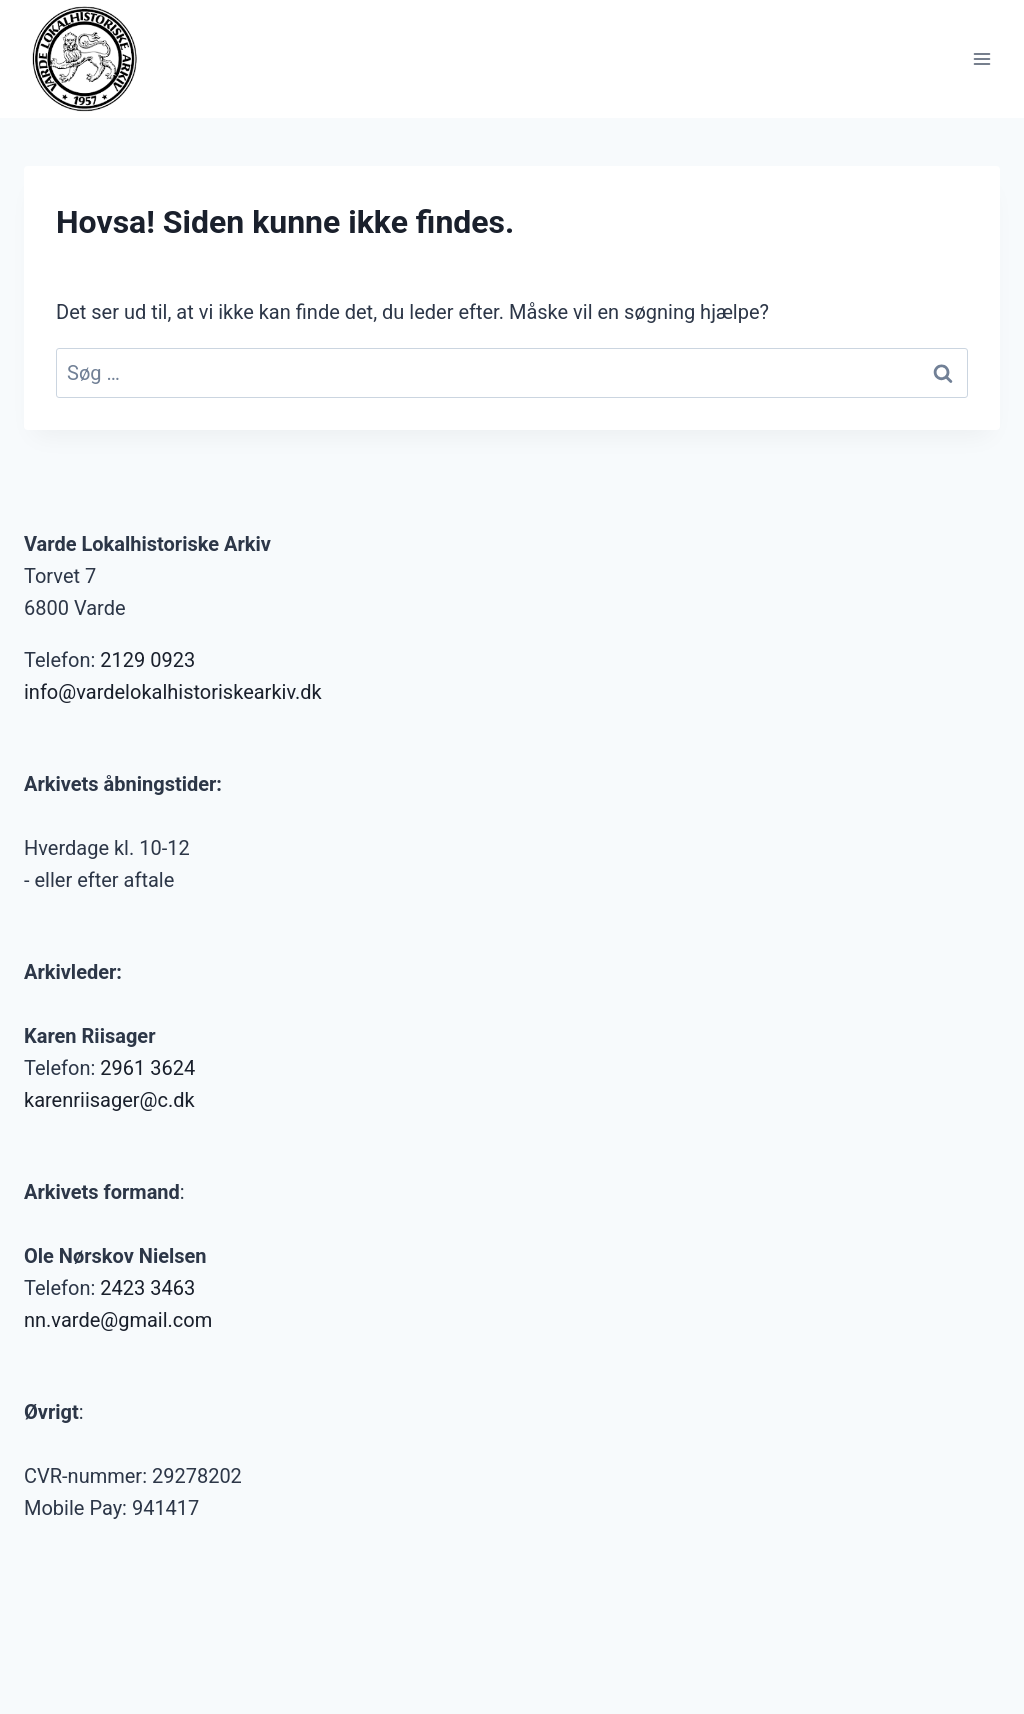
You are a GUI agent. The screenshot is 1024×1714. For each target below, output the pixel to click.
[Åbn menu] (981, 58)
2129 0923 (147, 660)
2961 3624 (147, 1068)
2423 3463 (147, 1288)
